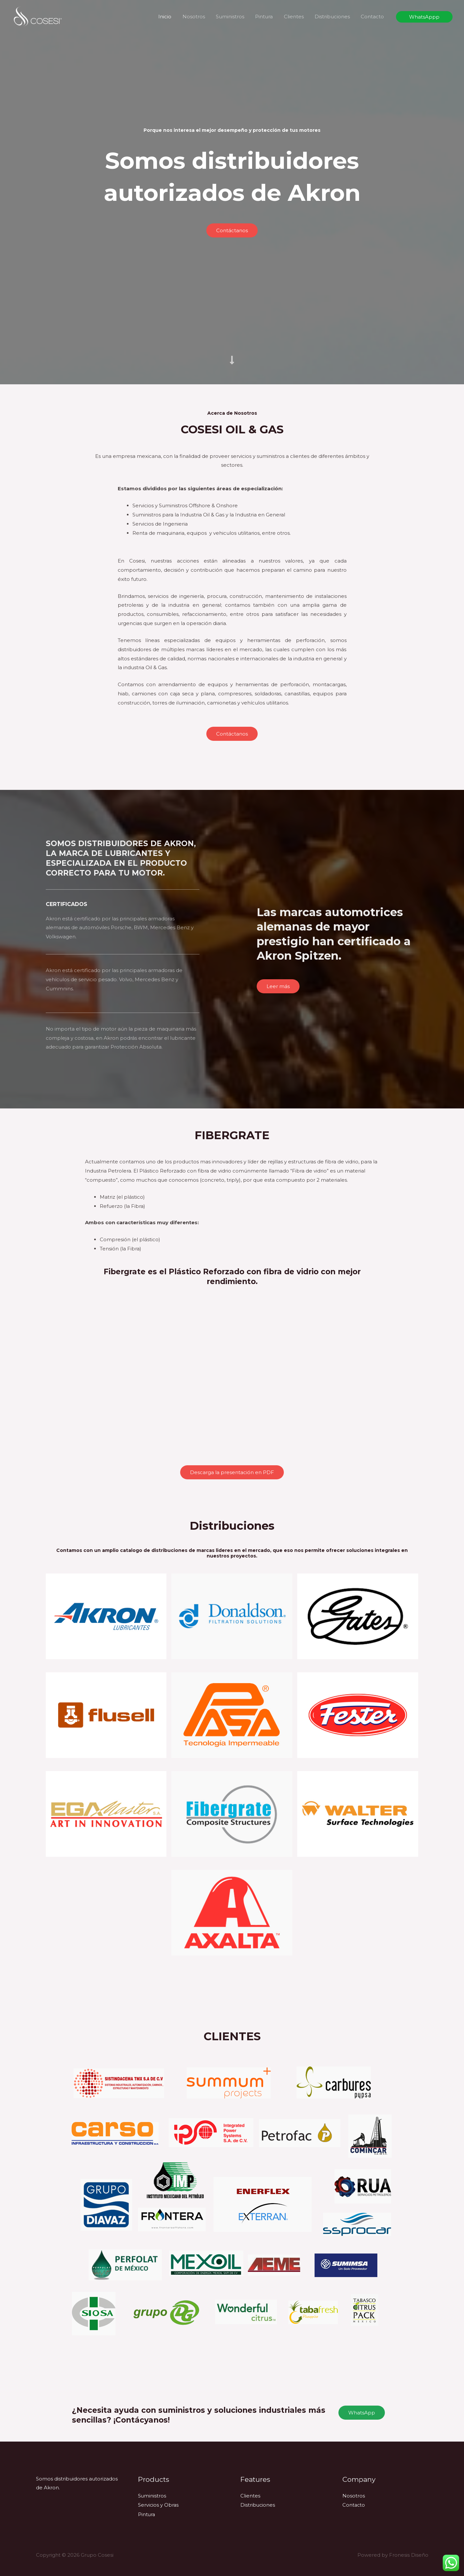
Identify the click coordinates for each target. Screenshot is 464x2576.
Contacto (373, 16)
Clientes (296, 16)
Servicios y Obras (158, 2505)
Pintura (268, 16)
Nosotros (199, 16)
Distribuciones (334, 16)
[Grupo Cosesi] (37, 16)
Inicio (172, 16)
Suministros (235, 16)
